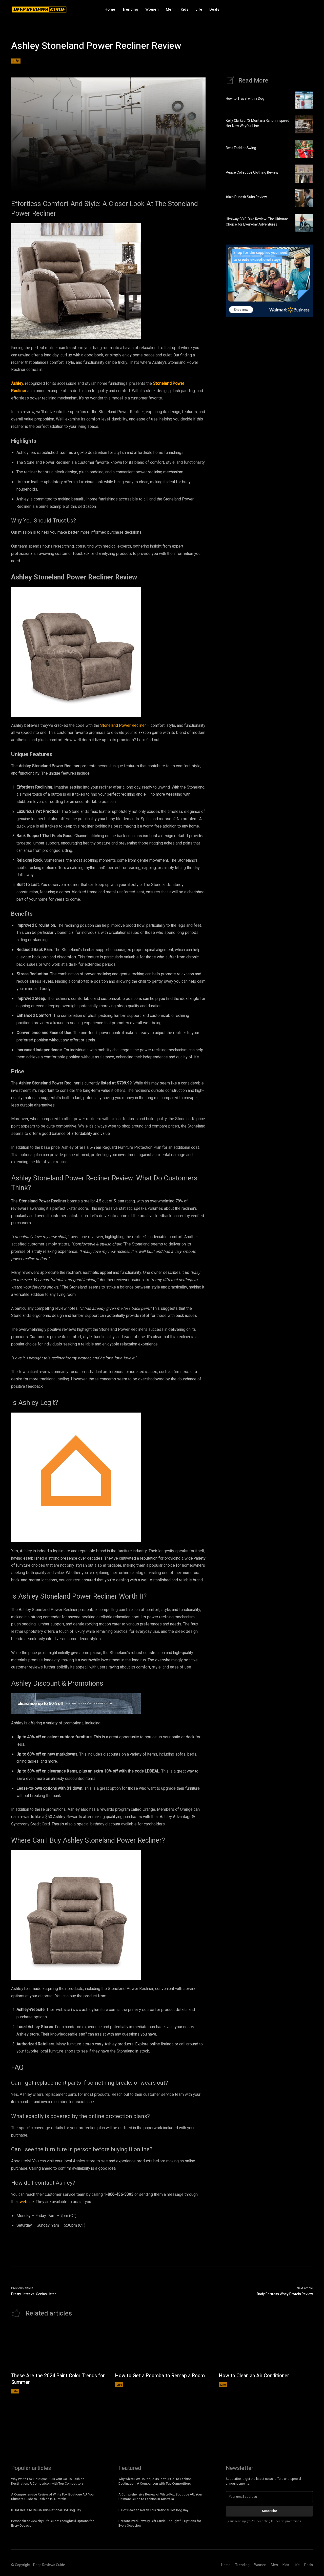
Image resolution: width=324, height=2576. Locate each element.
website (27, 2202)
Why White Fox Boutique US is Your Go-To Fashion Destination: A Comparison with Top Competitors (47, 2481)
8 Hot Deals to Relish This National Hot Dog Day (46, 2510)
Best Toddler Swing (241, 148)
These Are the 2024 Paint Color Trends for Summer (55, 2379)
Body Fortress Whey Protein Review (285, 2294)
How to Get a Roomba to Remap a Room (161, 2376)
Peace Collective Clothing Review (252, 172)
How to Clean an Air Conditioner (255, 2376)
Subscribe (269, 2511)
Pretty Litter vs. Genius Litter (33, 2294)
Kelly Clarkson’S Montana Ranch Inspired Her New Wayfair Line (257, 123)
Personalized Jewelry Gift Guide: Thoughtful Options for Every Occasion (52, 2523)
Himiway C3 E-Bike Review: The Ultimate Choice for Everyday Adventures (257, 222)
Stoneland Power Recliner (122, 725)
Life (16, 61)
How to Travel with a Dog (245, 99)
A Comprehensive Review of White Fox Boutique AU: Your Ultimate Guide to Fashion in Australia (53, 2497)
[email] (269, 2497)
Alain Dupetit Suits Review (246, 197)
